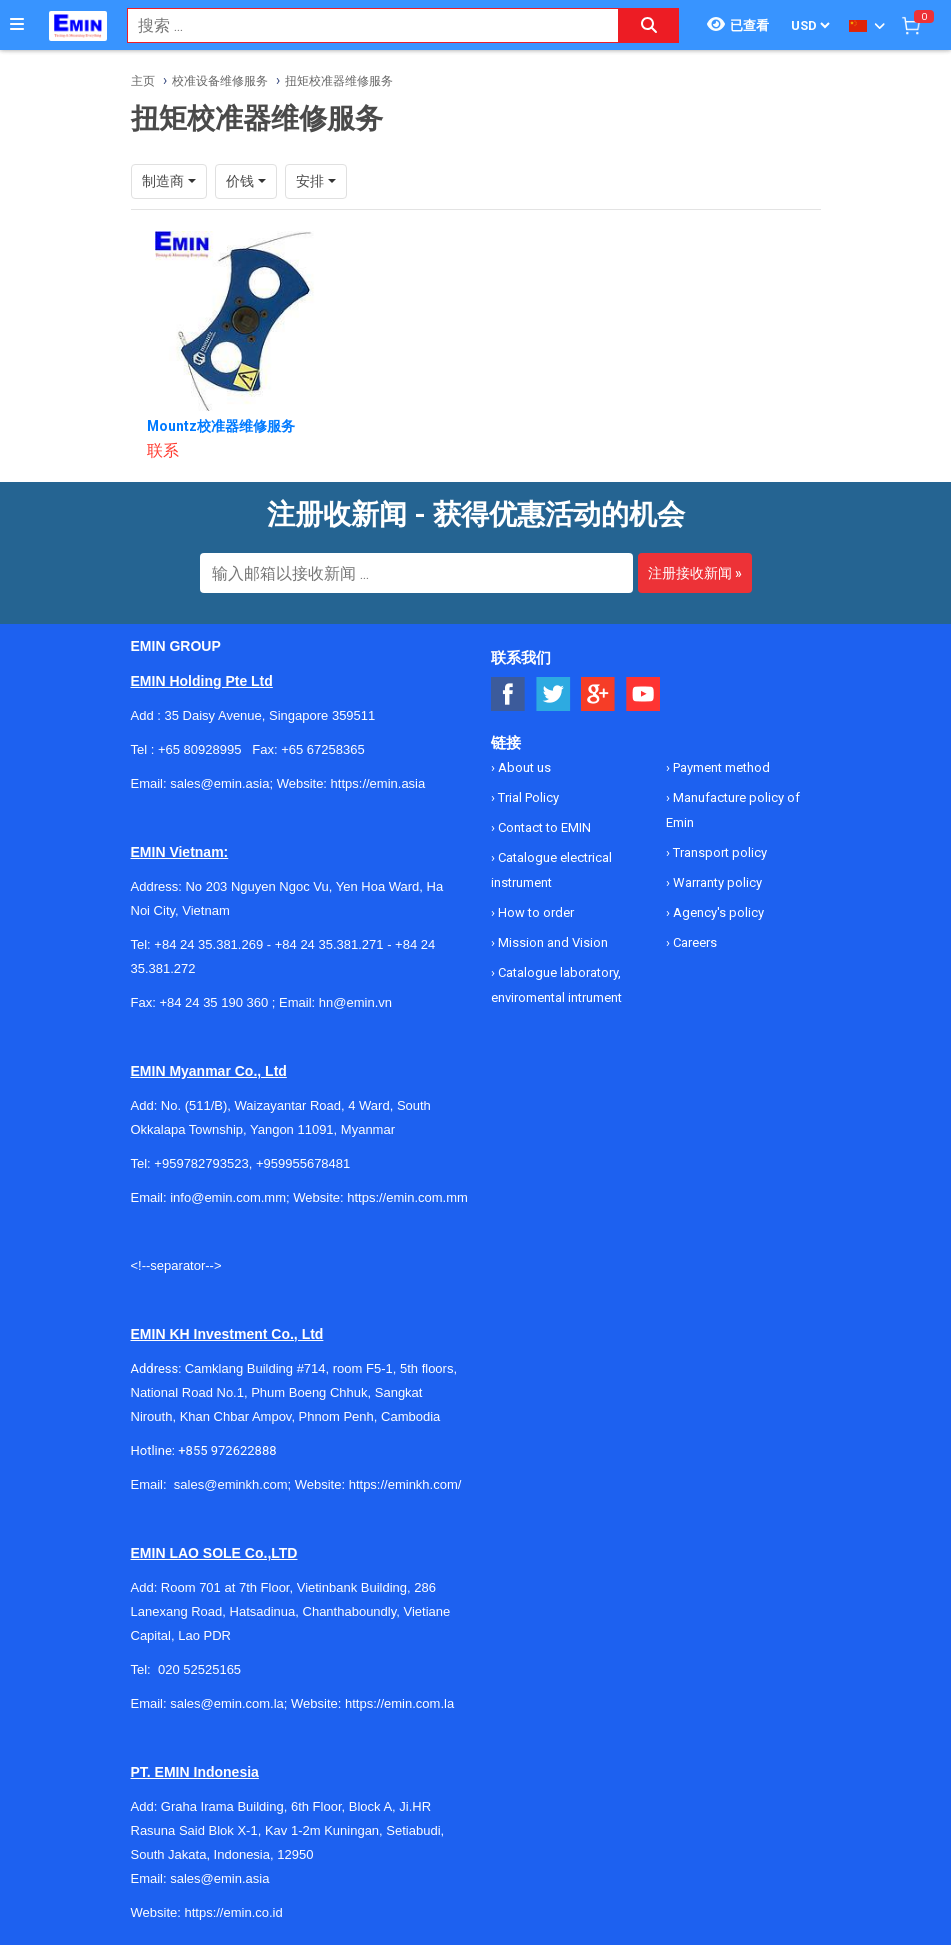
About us (523, 767)
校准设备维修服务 (220, 81)
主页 (143, 81)
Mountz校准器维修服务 (221, 426)
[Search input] (362, 25)
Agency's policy (717, 912)
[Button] (17, 25)
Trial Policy (527, 797)
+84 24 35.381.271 (329, 944)
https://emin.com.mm (407, 1197)
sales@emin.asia (219, 1878)
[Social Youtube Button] (643, 694)
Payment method (720, 767)
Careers (693, 942)
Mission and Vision (551, 942)
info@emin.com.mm (228, 1197)
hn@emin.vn (355, 1002)
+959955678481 (303, 1163)
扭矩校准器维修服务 (339, 81)
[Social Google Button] (598, 694)
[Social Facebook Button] (508, 694)
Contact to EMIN (543, 827)
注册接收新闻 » (695, 573)
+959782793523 (201, 1163)
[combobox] (362, 25)
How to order (534, 912)
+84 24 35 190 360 (213, 1002)
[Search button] (649, 25)
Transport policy (718, 852)
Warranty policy (716, 882)
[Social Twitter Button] (553, 694)
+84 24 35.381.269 (208, 944)
